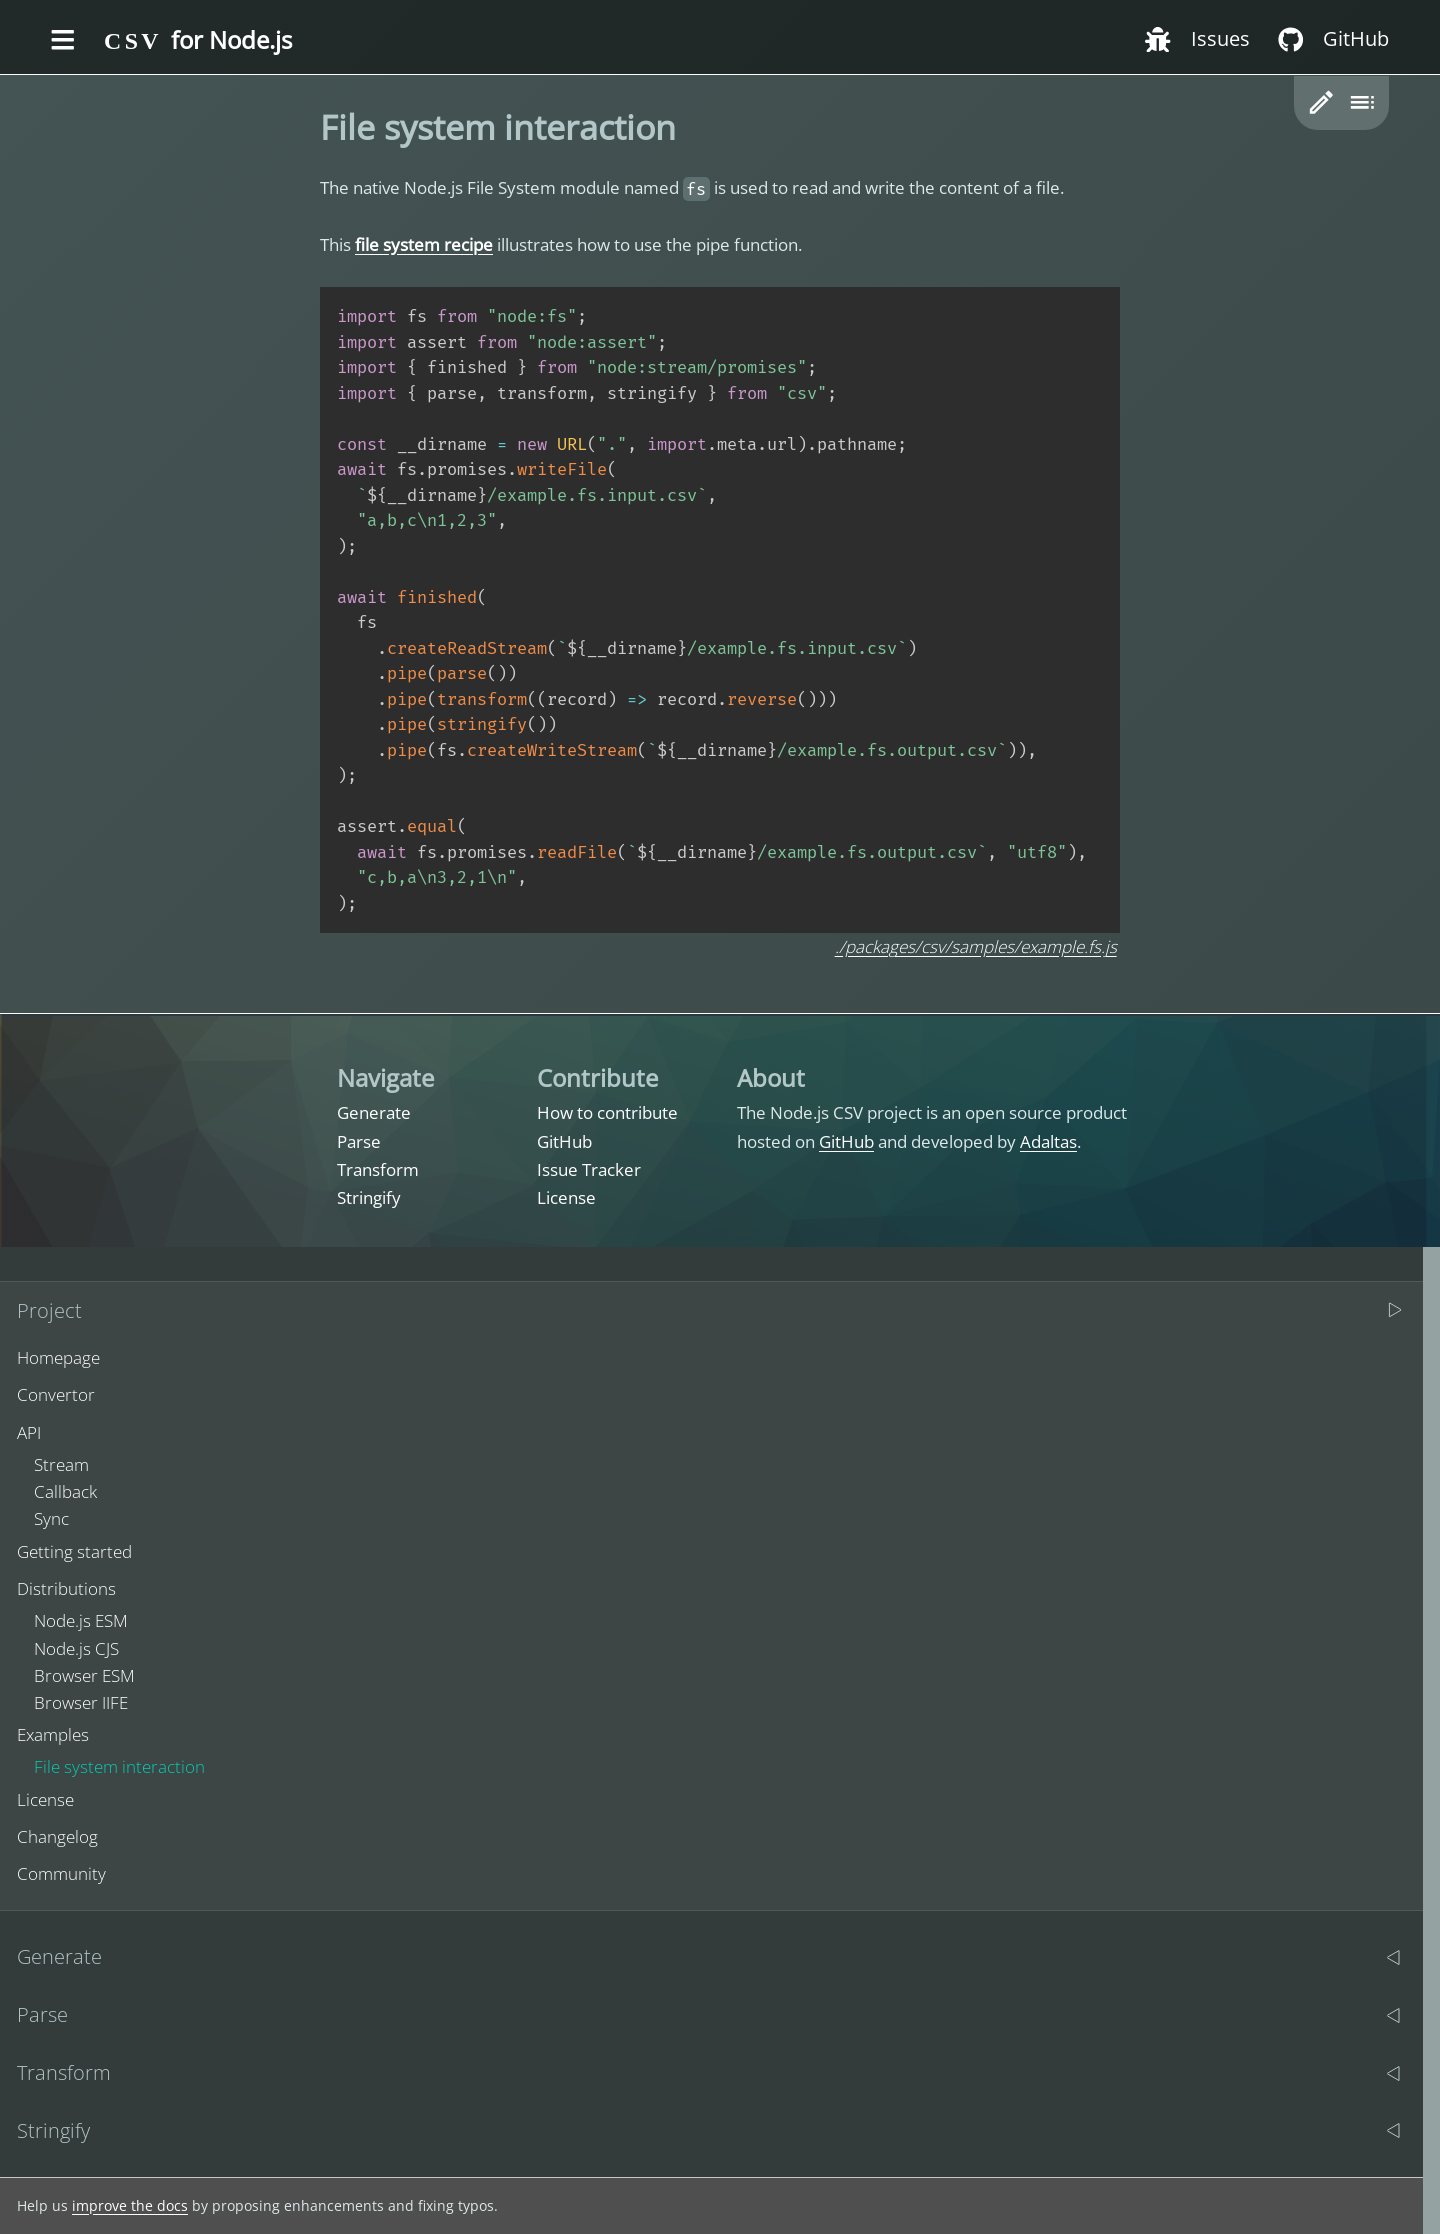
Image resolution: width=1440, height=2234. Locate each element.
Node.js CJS (76, 1648)
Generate (374, 1112)
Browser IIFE (81, 1702)
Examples (53, 1734)
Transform (378, 1169)
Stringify (369, 1197)
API (29, 1432)
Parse (359, 1141)
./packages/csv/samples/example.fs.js (976, 946)
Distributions (66, 1588)
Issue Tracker (589, 1169)
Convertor (56, 1394)
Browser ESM (84, 1675)
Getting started (74, 1551)
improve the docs (130, 2205)
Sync (51, 1518)
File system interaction (119, 1766)
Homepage (58, 1357)
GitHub (564, 1141)
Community (61, 1873)
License (566, 1197)
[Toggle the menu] (63, 41)
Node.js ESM (81, 1620)
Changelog (57, 1836)
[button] (1321, 102)
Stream (61, 1464)
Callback (65, 1491)
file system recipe (424, 244)
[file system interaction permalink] (310, 127)
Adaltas (1048, 1141)
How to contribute (607, 1112)
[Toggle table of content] (1361, 102)
